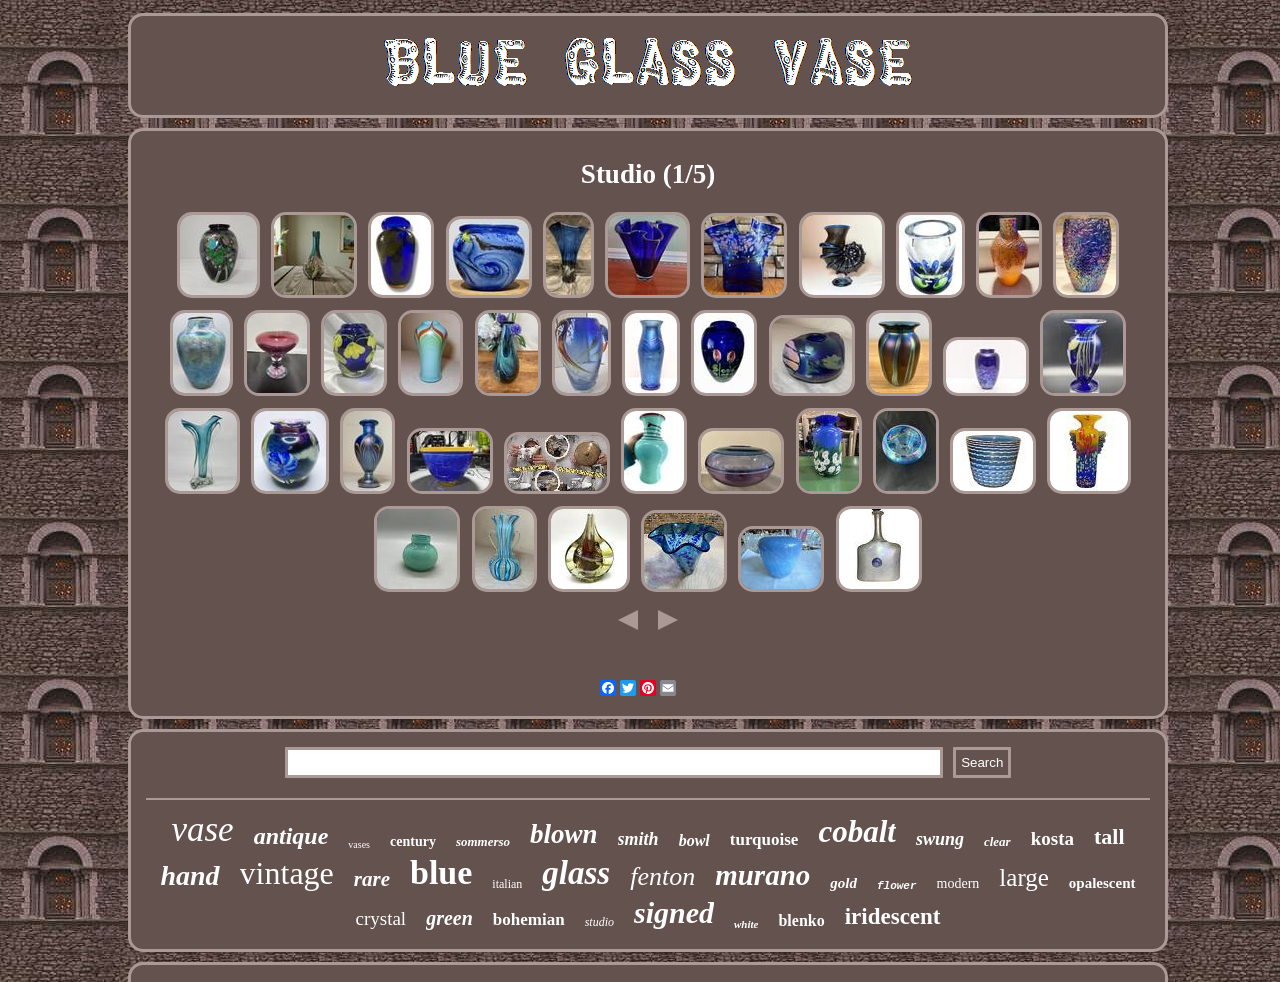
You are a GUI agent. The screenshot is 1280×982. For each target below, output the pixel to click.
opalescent (1102, 883)
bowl (694, 840)
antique (291, 836)
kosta (1052, 838)
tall (1109, 836)
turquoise (764, 839)
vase (202, 829)
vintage (287, 873)
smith (638, 839)
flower (897, 886)
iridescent (893, 916)
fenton (662, 876)
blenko (801, 920)
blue (441, 872)
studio (599, 922)
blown (564, 834)
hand (189, 875)
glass (576, 873)
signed (674, 912)
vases (359, 844)
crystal (381, 918)
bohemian (529, 919)
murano (762, 875)
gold (843, 883)
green (449, 918)
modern (958, 883)
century (413, 841)
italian (507, 884)
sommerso (483, 841)
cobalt (857, 831)
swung (940, 839)
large (1024, 877)
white (746, 924)
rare (372, 879)
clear (997, 841)
